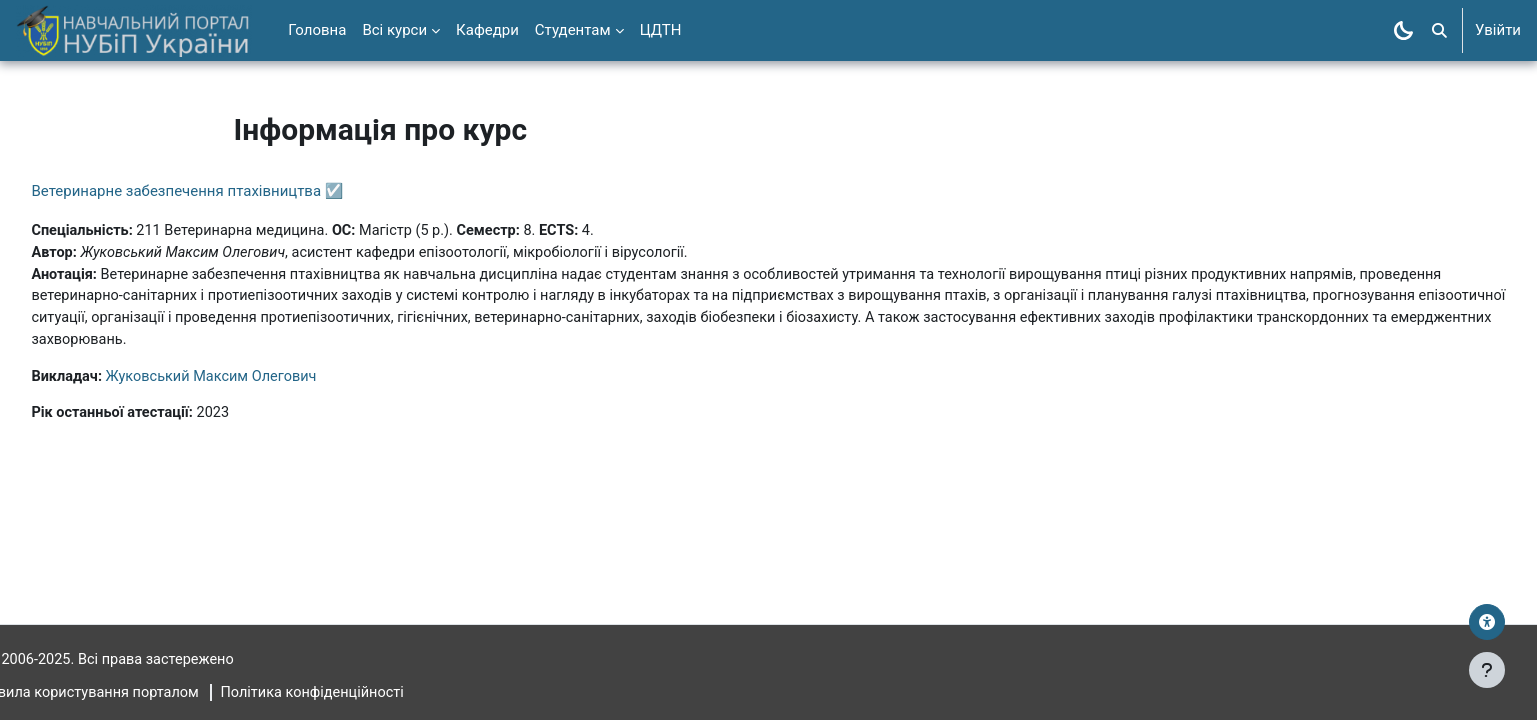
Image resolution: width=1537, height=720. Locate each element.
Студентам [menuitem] (573, 30)
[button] (1439, 30)
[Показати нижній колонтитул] (1487, 670)
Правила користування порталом (134, 693)
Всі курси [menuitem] (394, 30)
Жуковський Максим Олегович (262, 381)
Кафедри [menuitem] (487, 30)
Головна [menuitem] (317, 30)
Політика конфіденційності (368, 693)
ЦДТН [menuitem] (661, 30)
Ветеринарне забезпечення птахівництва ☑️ (232, 191)
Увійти (1498, 30)
